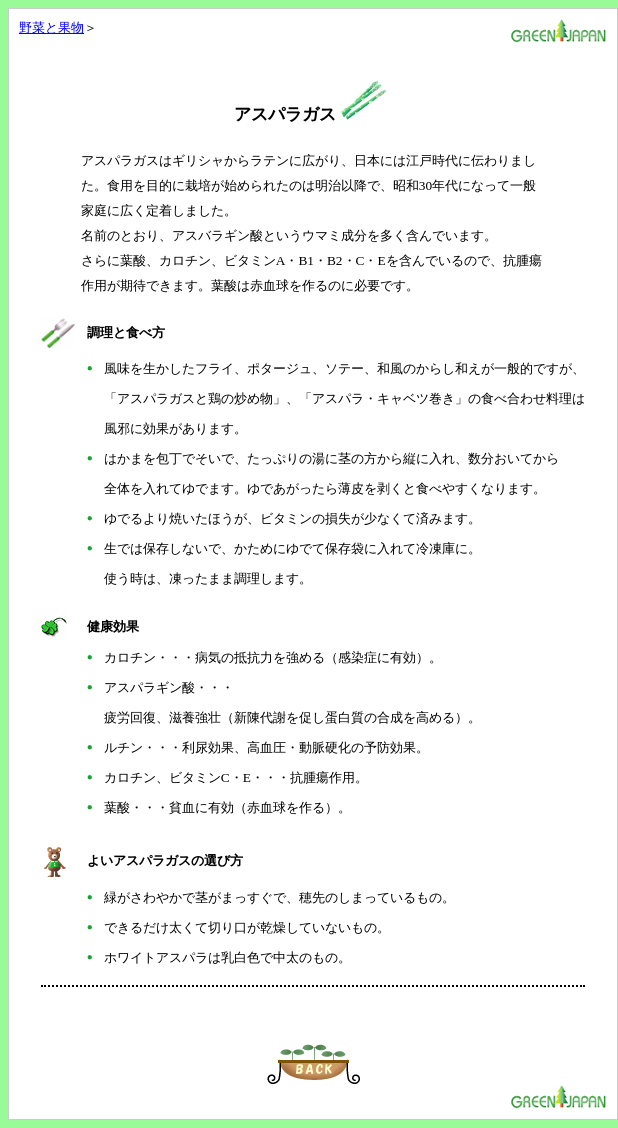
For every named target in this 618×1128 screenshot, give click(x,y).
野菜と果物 (51, 27)
